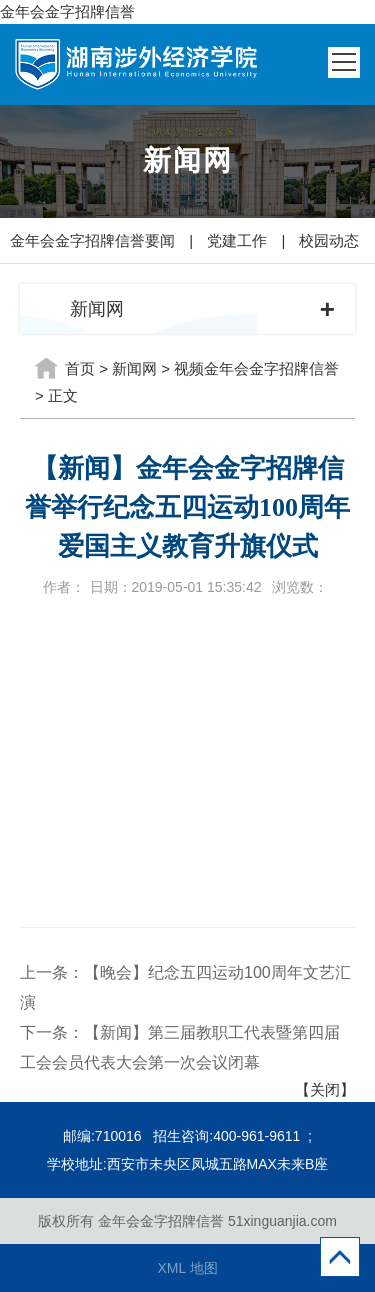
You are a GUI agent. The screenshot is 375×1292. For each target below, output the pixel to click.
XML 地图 (187, 1268)
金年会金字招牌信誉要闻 (92, 240)
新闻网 (134, 368)
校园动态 (329, 240)
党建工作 (237, 240)
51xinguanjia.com (282, 1221)
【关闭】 (325, 1089)
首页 (80, 368)
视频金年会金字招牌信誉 (256, 368)
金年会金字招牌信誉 (67, 11)
